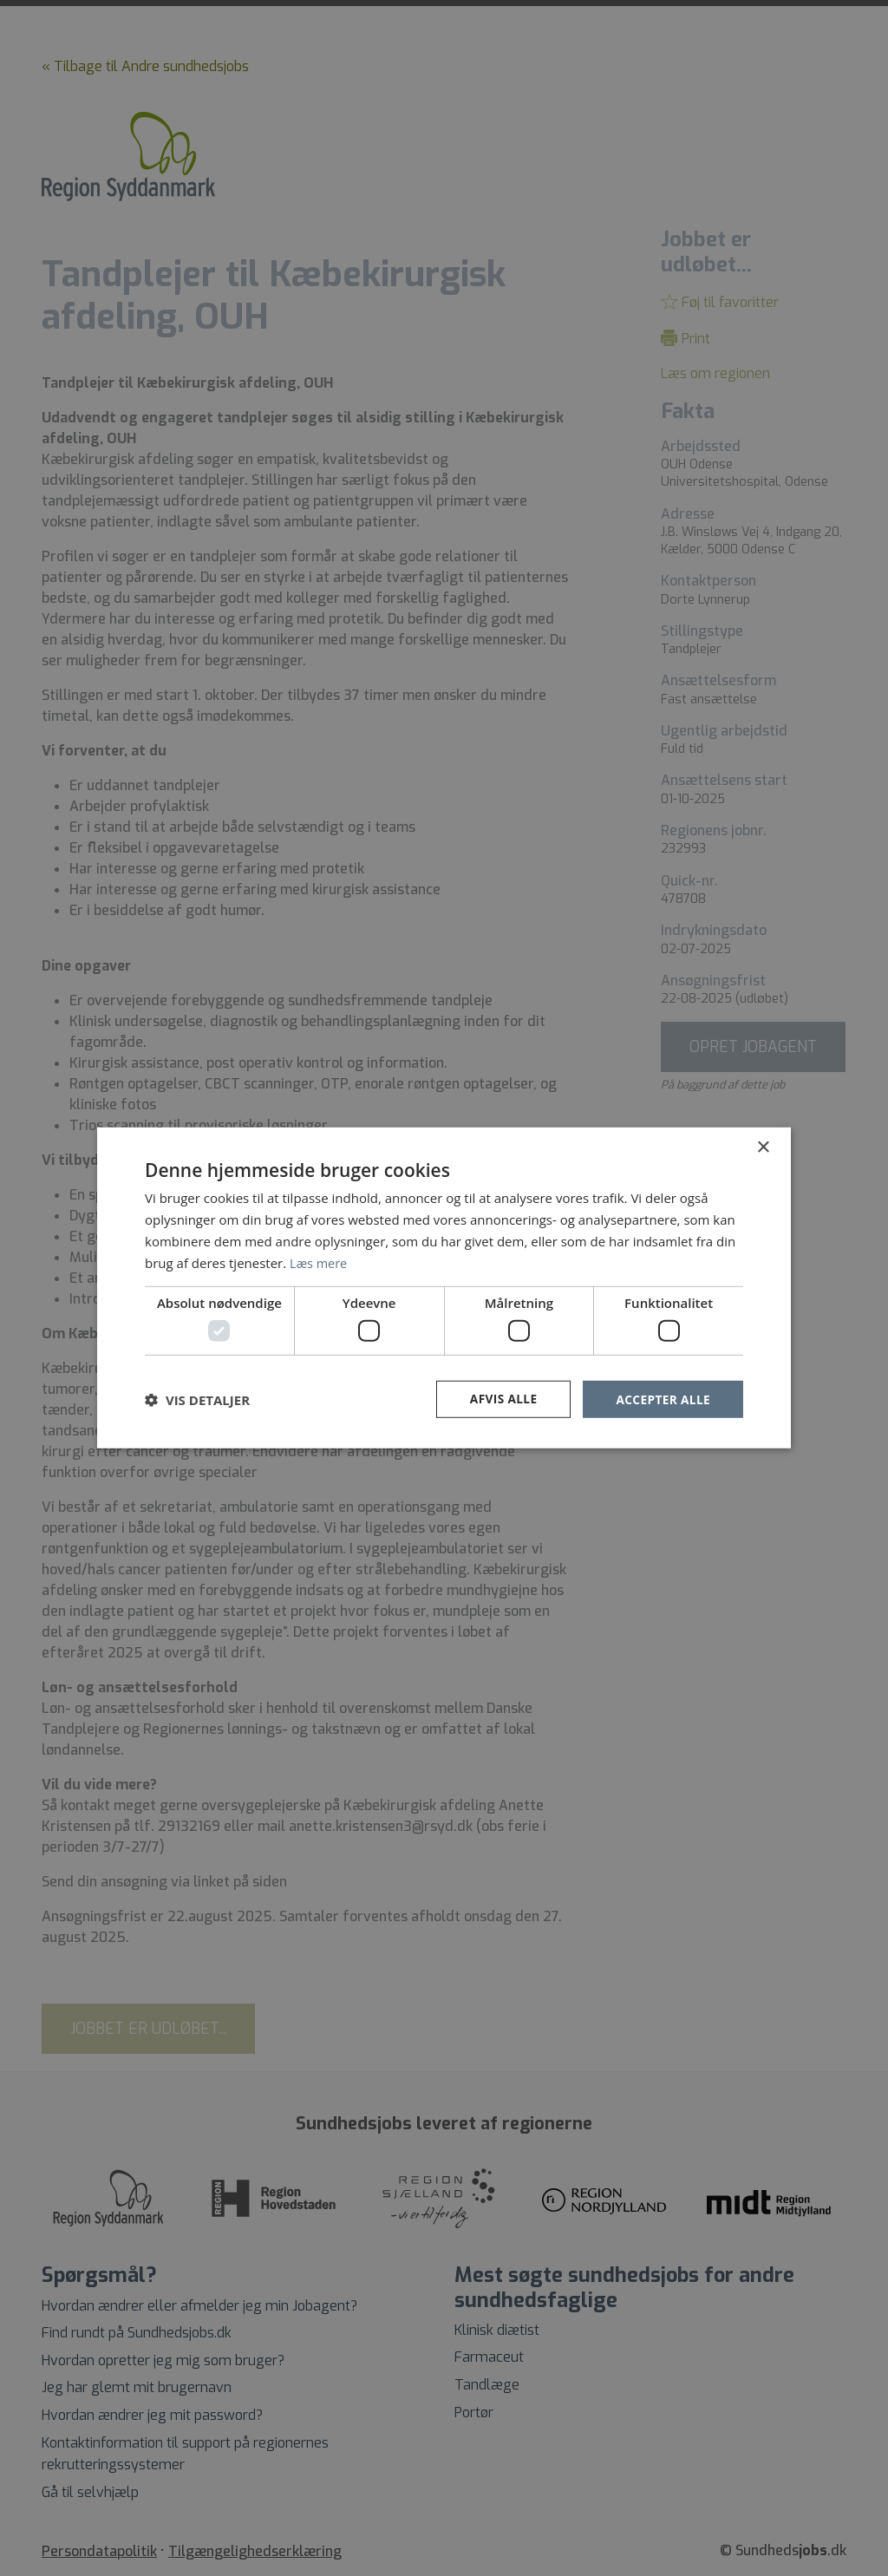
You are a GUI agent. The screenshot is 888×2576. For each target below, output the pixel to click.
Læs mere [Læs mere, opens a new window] (319, 1262)
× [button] (762, 1147)
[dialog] (444, 1288)
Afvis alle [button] (500, 1398)
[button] (197, 1399)
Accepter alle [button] (662, 1398)
